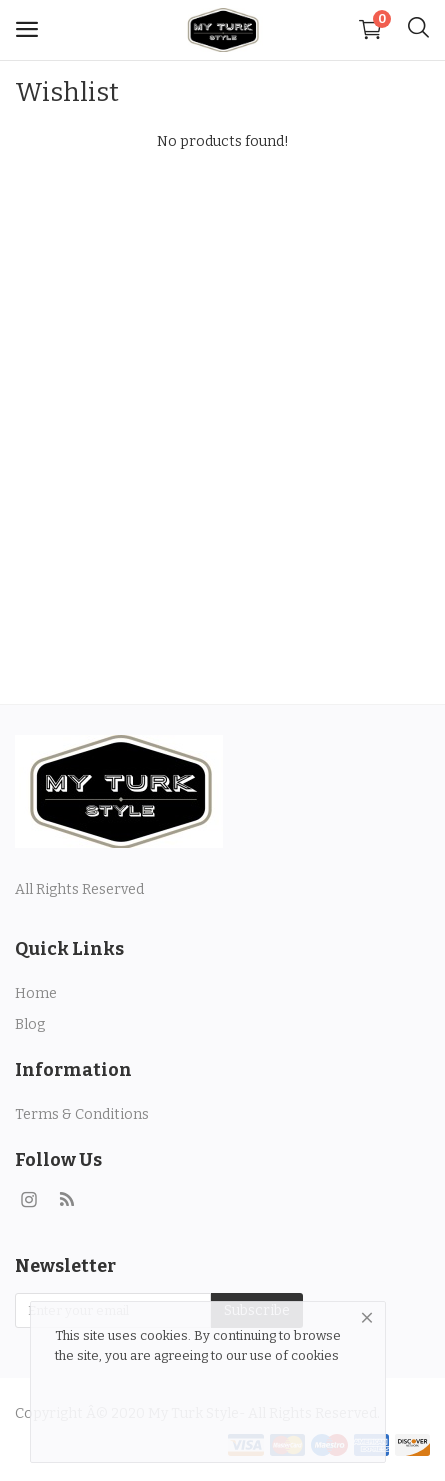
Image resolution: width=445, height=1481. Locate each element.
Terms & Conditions (82, 1114)
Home (36, 993)
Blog (30, 1024)
